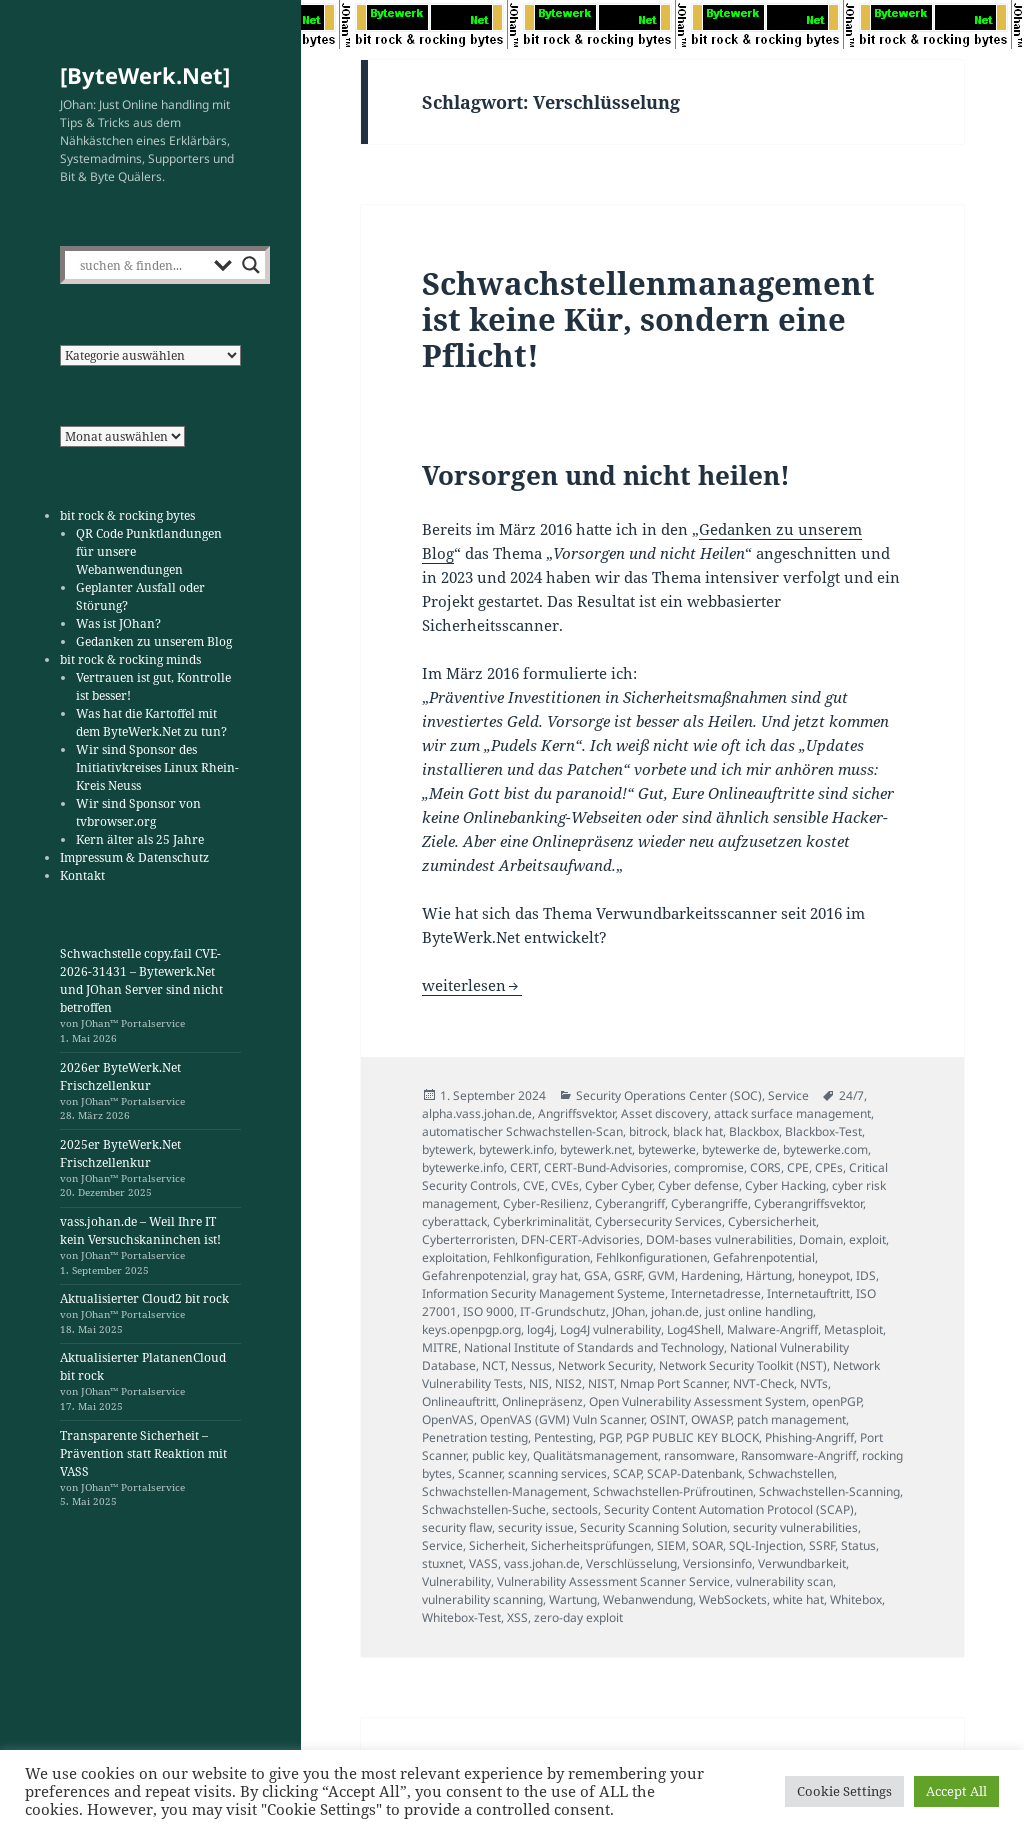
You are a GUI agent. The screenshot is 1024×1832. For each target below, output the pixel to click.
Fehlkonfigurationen (651, 1257)
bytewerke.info (463, 1167)
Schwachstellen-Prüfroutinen (673, 1491)
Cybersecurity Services (658, 1221)
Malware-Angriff (772, 1329)
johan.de (675, 1311)
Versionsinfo (717, 1563)
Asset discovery (664, 1113)
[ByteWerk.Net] (145, 75)
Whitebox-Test (461, 1617)
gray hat (555, 1275)
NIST (601, 1383)
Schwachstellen (791, 1473)
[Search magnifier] (251, 265)
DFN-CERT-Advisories (580, 1239)
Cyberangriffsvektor (808, 1203)
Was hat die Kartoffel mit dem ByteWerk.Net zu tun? (151, 722)
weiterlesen (472, 985)
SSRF (822, 1545)
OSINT (667, 1419)
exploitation (454, 1257)
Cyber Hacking (785, 1185)
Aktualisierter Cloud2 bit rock (144, 1298)
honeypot (824, 1275)
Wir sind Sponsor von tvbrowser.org (138, 812)
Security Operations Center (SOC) (669, 1095)
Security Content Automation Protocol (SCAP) (729, 1509)
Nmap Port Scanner (673, 1383)
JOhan (628, 1311)
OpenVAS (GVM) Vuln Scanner (562, 1419)
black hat (698, 1131)
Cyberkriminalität (541, 1221)
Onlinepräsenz (542, 1401)
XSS (517, 1617)
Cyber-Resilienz (546, 1203)
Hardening (710, 1275)
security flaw (457, 1527)
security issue (536, 1527)
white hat (798, 1599)
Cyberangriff (630, 1203)
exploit (867, 1239)
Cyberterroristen (468, 1239)
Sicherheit (497, 1545)
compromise (709, 1167)
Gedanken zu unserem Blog (154, 641)
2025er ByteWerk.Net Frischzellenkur (120, 1153)
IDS (866, 1275)
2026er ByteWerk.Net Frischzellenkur (120, 1076)
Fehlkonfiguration (541, 1257)
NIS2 (568, 1383)
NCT (493, 1365)
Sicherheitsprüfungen (591, 1545)
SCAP (627, 1473)
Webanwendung (648, 1599)
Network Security (605, 1365)
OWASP (711, 1419)
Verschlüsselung (631, 1563)
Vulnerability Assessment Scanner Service (613, 1581)
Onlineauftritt (459, 1401)
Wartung (573, 1599)
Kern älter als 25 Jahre (140, 839)
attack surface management (792, 1113)
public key (499, 1455)
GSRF (628, 1275)
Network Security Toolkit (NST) (743, 1365)
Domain (821, 1239)
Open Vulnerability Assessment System (697, 1401)
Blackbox (754, 1131)
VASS (483, 1563)
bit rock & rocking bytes (127, 515)
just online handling (759, 1311)
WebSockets (733, 1599)
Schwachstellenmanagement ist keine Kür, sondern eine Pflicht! (648, 319)
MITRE (440, 1347)
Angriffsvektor (576, 1113)
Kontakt (82, 875)
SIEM (671, 1545)
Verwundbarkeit (802, 1563)
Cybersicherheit (772, 1221)
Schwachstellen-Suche (484, 1509)
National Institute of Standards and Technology (594, 1347)
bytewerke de (739, 1149)
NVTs (814, 1383)
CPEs (829, 1167)
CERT (524, 1167)
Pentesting (563, 1437)
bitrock (648, 1131)
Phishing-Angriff (809, 1437)
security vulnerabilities (795, 1527)
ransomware (699, 1455)
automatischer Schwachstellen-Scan (522, 1131)
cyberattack (454, 1221)
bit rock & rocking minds (130, 659)
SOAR (707, 1545)
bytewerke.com (825, 1149)
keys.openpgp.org (471, 1329)
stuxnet (442, 1563)
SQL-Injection (766, 1545)
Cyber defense (698, 1185)
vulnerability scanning (482, 1599)
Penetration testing (475, 1437)
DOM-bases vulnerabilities (719, 1239)
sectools (575, 1509)
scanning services (557, 1473)
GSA (596, 1275)
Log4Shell (694, 1329)
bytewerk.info (516, 1149)
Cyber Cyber (618, 1185)
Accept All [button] (956, 1791)
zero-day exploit (578, 1617)
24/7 (851, 1095)
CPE (798, 1167)
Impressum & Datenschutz (134, 857)
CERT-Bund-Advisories (606, 1167)
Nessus (531, 1365)
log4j (540, 1329)
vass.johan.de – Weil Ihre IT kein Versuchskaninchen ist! (140, 1230)
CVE (534, 1185)
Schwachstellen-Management (504, 1491)
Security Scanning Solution (653, 1527)
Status (858, 1545)
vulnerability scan (784, 1581)
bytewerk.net (596, 1149)
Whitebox (856, 1599)
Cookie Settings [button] (844, 1791)
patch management (791, 1419)
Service (788, 1095)
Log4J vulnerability (610, 1329)
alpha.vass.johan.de (477, 1113)
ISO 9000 (488, 1311)
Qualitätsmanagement (595, 1455)
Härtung (769, 1275)
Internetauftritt (808, 1293)
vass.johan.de (542, 1563)
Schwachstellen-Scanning (829, 1491)
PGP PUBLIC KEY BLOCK (692, 1437)
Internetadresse (716, 1293)
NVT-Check (763, 1383)
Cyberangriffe (709, 1203)
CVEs (565, 1185)
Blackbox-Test (823, 1131)
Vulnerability (456, 1581)
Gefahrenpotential (764, 1257)
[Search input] (142, 265)
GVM (661, 1275)
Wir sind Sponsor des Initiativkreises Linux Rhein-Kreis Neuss (157, 767)
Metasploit (853, 1329)
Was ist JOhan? (118, 623)
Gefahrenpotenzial (474, 1275)
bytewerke (667, 1149)
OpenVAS (448, 1419)
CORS (765, 1167)
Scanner (480, 1473)
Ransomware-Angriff (798, 1455)
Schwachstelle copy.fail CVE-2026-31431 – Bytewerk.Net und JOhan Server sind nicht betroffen (141, 980)
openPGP (836, 1401)
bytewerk (447, 1149)
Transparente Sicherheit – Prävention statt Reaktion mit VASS (143, 1453)
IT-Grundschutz (563, 1311)
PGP (609, 1437)
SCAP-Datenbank (694, 1473)
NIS (539, 1383)
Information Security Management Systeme (543, 1293)
